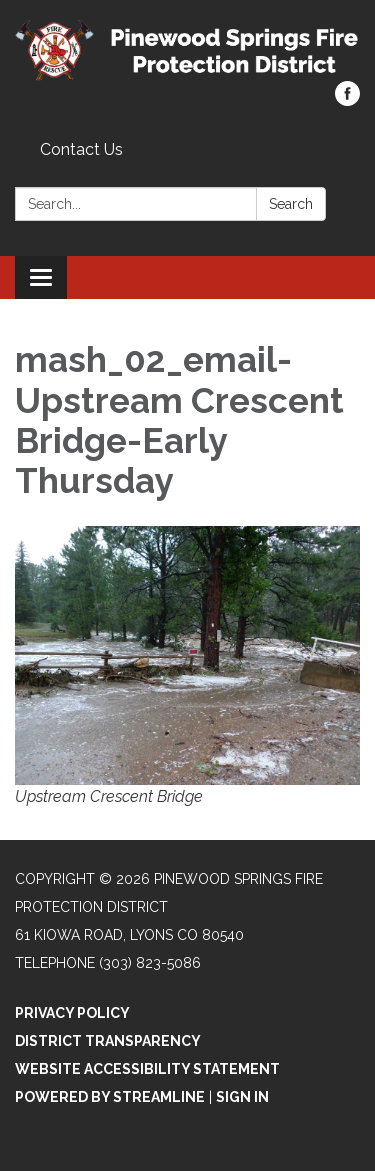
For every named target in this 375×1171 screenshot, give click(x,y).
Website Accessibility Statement (147, 1069)
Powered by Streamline (110, 1097)
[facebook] (347, 100)
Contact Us (81, 149)
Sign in (242, 1097)
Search (291, 204)
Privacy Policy (72, 1013)
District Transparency (108, 1041)
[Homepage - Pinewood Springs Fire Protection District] (187, 50)
